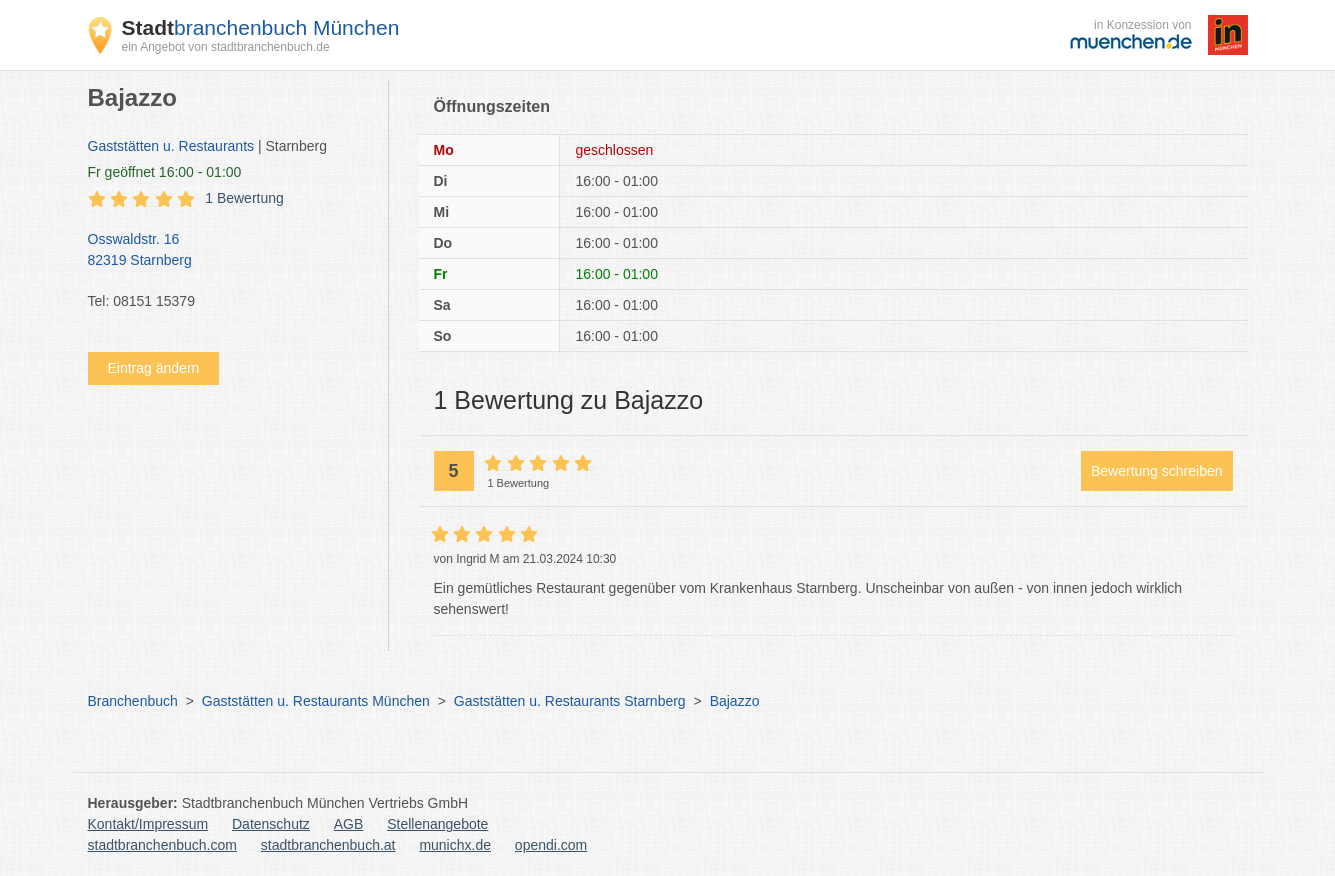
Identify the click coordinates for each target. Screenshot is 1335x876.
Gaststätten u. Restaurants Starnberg (570, 701)
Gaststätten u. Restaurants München (316, 701)
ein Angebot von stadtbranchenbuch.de (226, 47)
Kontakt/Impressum (148, 824)
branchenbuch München (261, 27)
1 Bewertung (244, 198)
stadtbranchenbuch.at (328, 845)
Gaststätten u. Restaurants (171, 146)
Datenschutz (271, 824)
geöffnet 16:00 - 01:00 (165, 172)
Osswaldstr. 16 (228, 251)
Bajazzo (735, 701)
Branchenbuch (133, 701)
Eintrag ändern (154, 368)
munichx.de (455, 845)
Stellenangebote (437, 824)
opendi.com (551, 845)
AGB (349, 824)
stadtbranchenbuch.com (162, 845)
